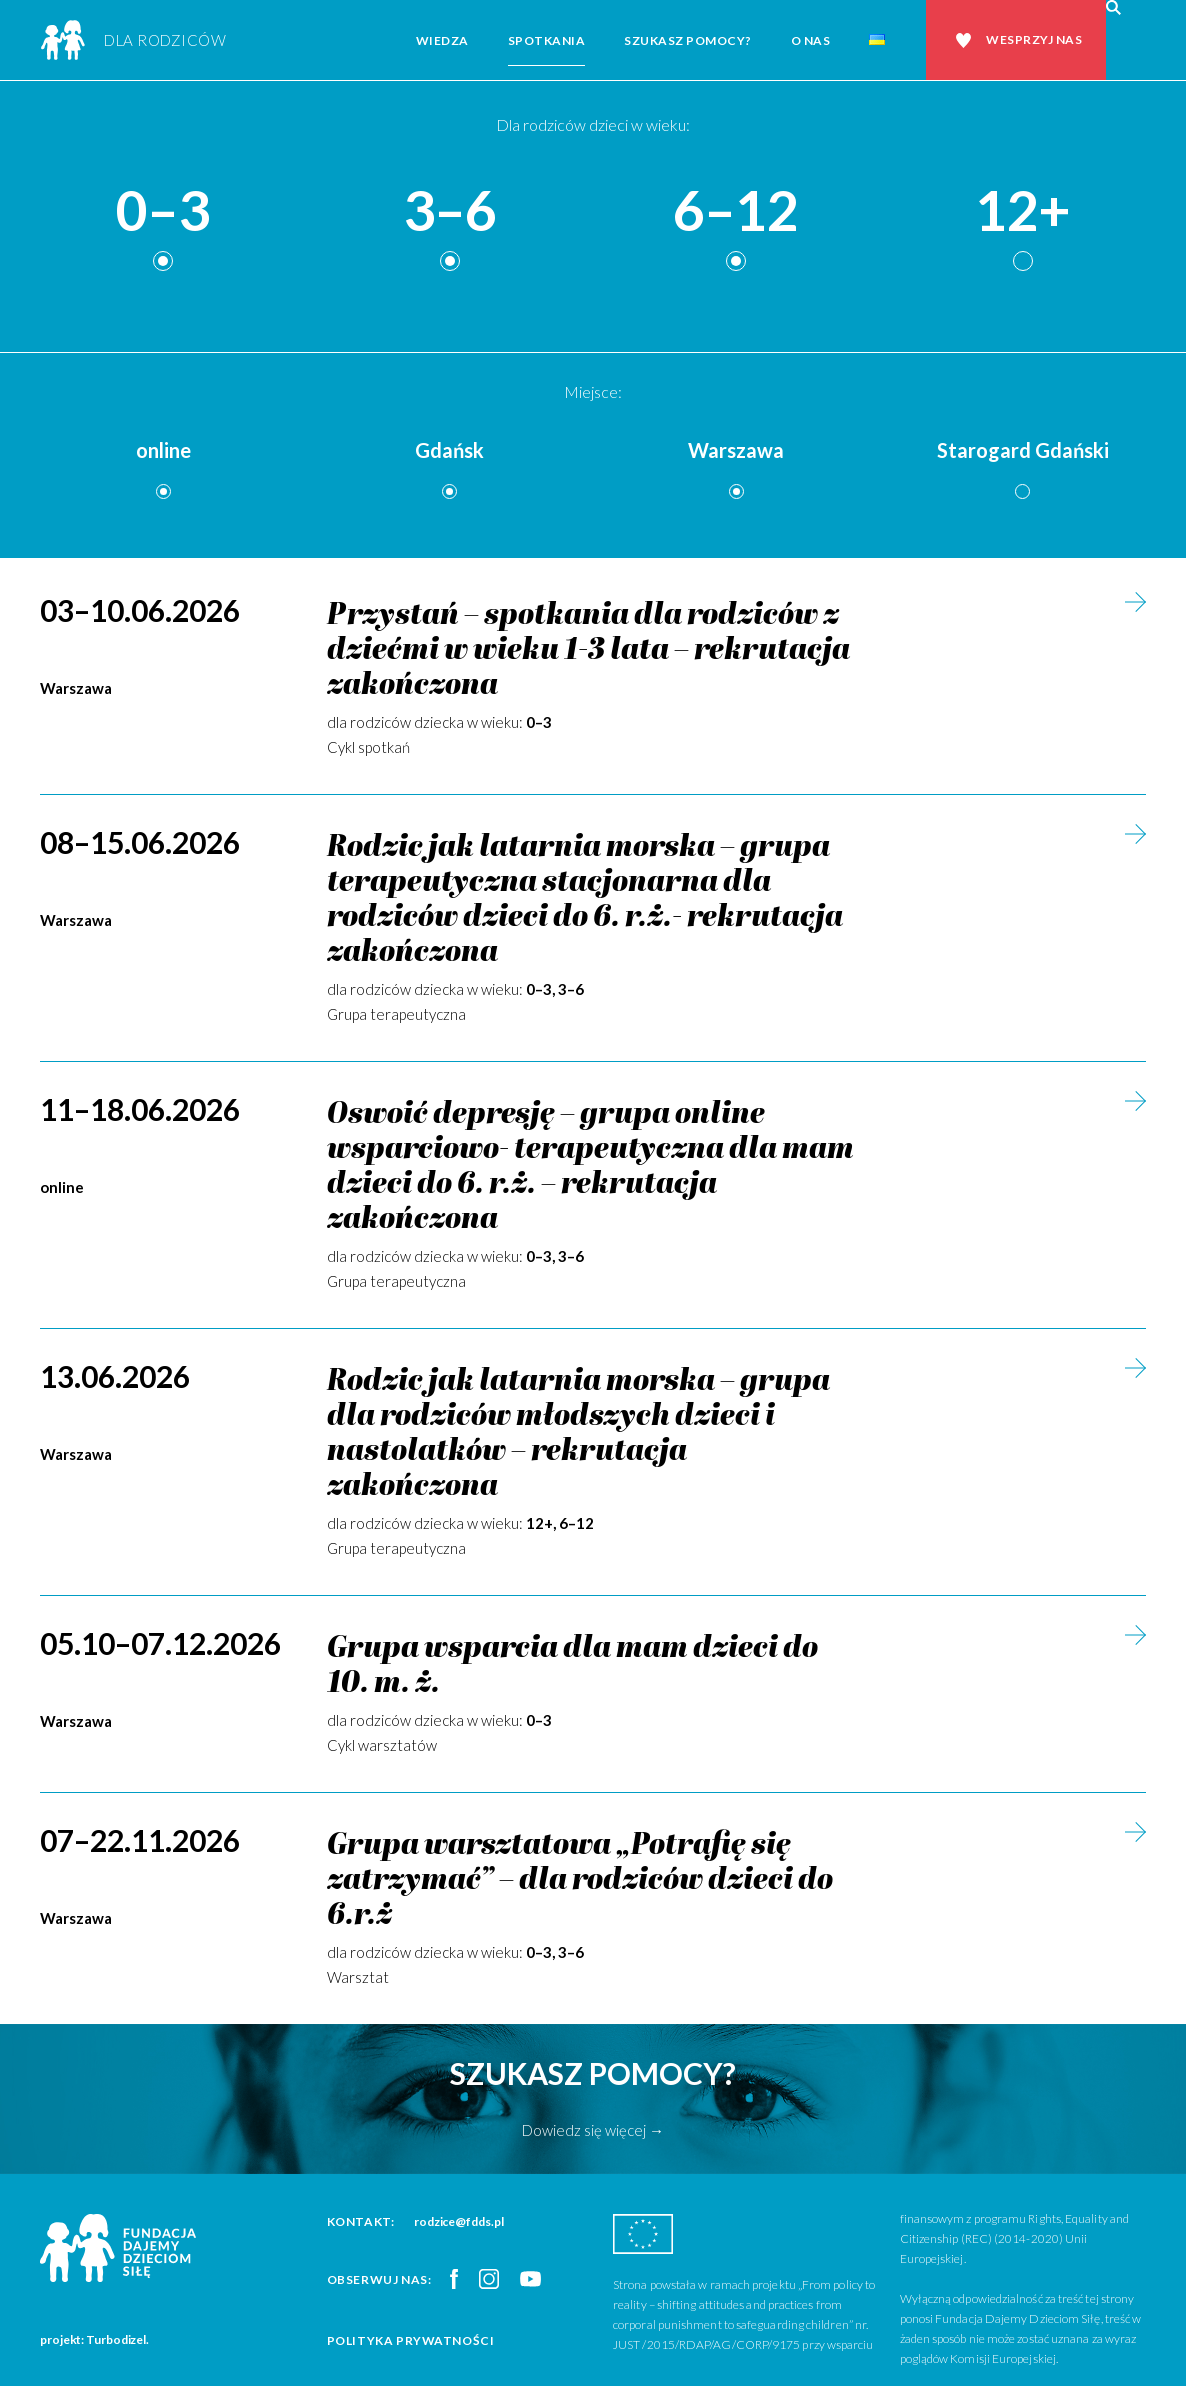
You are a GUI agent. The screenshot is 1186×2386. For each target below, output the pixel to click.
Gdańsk (449, 450)
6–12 (736, 211)
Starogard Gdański (1023, 450)
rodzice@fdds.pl (459, 2221)
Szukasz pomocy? (688, 40)
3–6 (450, 211)
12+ (1023, 211)
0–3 (163, 211)
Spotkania (547, 40)
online (163, 450)
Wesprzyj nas (1034, 39)
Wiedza (442, 40)
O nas (811, 40)
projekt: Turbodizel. (94, 2339)
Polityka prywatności (411, 2340)
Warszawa (736, 450)
